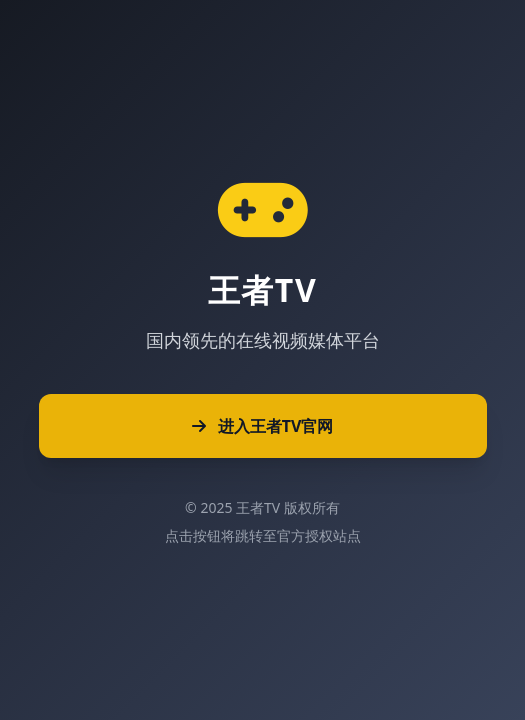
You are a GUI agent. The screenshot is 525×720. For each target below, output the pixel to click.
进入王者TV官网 (263, 426)
